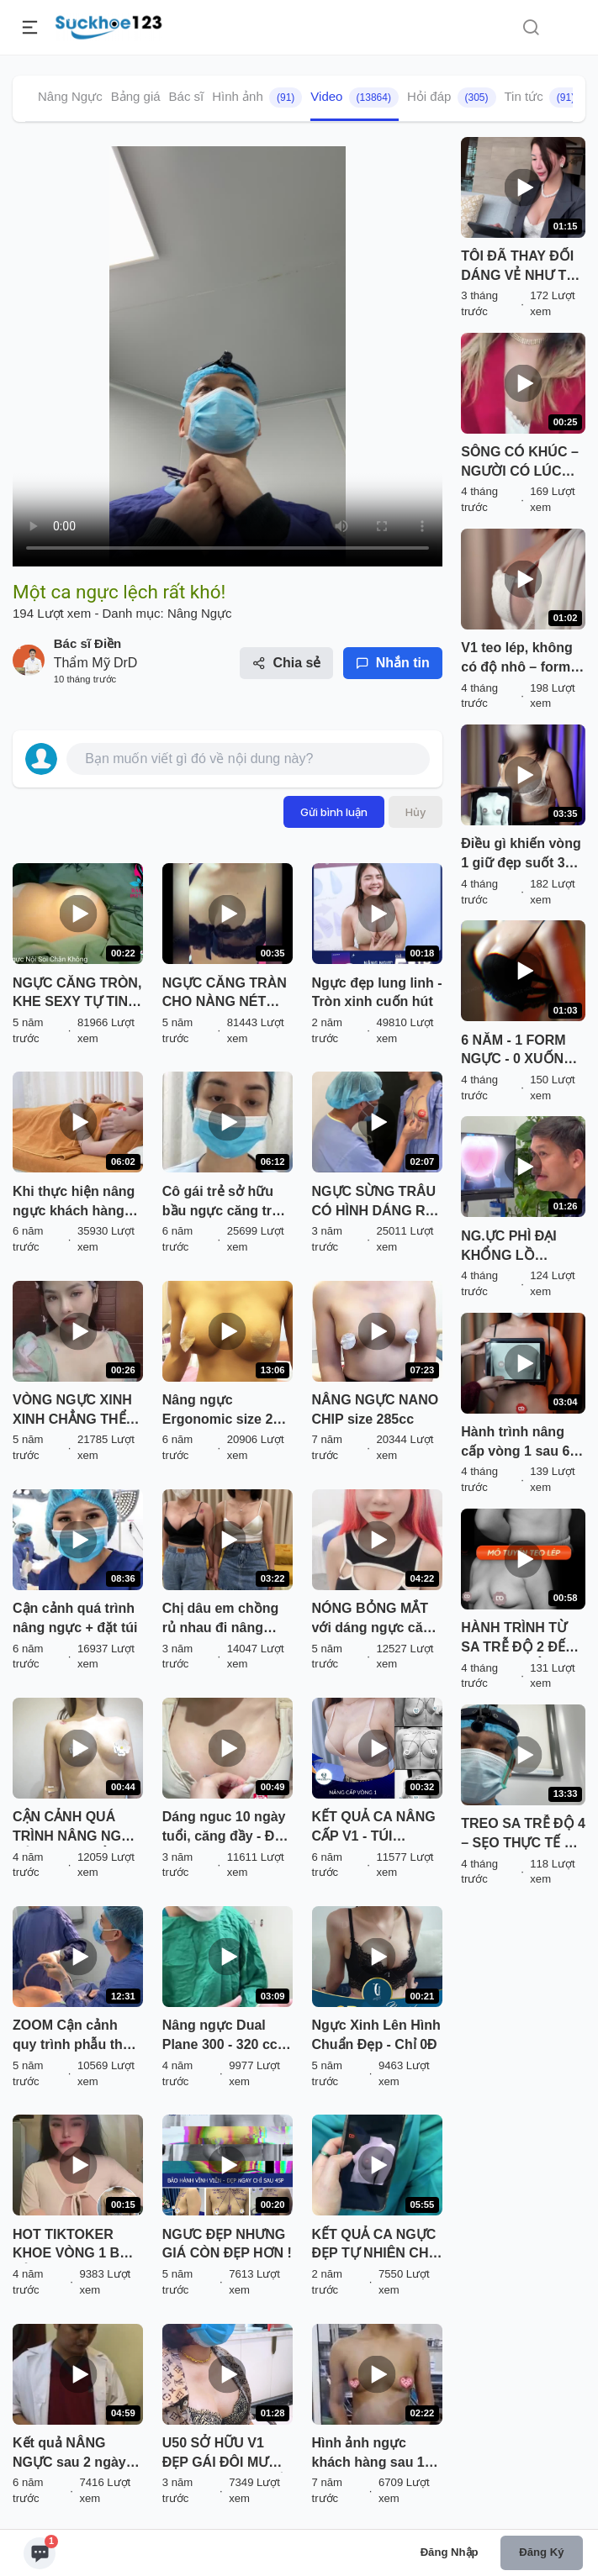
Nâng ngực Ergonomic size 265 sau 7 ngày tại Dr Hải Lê (225, 1411)
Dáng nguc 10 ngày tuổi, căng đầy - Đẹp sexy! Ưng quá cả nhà (226, 1828)
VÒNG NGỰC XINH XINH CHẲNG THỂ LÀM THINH (72, 1411)
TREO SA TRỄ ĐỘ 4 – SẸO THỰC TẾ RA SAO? (523, 1834)
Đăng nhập (450, 2552)
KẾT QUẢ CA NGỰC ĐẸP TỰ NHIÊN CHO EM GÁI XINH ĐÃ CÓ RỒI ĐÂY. (375, 2245)
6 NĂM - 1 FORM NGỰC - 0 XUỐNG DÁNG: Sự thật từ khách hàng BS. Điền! (517, 1051)
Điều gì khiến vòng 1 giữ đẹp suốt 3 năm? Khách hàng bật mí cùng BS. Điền (520, 854)
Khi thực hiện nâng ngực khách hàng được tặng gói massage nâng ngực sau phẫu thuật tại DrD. (78, 1202)
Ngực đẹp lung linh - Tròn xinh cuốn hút (377, 992)
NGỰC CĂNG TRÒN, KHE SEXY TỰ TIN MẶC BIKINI (77, 994)
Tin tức (544, 97)
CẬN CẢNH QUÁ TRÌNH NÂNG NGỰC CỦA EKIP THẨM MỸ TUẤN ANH (76, 1828)
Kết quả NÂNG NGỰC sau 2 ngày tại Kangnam (69, 2454)
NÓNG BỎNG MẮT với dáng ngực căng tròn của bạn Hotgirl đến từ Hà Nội (376, 1619)
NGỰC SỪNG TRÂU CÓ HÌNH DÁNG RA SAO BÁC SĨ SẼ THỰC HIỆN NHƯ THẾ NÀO (374, 1202)
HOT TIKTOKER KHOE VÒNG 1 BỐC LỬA (76, 2245)
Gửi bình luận (334, 812)
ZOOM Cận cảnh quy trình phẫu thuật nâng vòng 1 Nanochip (78, 2036)
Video (354, 97)
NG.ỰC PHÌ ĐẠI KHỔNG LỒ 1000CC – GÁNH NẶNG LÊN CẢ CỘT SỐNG (523, 1247)
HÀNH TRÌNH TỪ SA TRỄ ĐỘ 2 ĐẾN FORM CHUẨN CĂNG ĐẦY (517, 1638)
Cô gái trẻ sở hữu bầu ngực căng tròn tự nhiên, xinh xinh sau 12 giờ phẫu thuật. (225, 1202)
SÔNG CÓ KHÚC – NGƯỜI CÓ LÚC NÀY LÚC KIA (520, 463)
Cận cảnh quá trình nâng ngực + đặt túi (75, 1618)
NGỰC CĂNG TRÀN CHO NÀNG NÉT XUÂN (224, 994)
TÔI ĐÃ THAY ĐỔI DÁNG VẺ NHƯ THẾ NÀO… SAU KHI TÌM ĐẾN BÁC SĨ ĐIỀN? (522, 267)
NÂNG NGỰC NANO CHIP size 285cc (375, 1409)
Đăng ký (541, 2552)
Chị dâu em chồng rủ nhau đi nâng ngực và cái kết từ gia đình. (220, 1619)
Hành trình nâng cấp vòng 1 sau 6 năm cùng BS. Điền (522, 1443)
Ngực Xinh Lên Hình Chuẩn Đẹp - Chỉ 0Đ (376, 2035)
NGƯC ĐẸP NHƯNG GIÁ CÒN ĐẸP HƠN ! (227, 2244)
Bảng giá (136, 96)
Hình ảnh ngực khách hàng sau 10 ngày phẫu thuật (372, 2454)
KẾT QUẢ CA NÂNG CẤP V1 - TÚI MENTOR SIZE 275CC (374, 1828)
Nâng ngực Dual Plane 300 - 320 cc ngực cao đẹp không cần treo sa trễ (220, 2036)
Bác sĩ (186, 96)
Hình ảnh (257, 97)
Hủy (415, 812)
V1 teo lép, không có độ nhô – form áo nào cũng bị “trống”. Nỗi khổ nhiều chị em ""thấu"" (516, 658)
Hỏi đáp (451, 97)
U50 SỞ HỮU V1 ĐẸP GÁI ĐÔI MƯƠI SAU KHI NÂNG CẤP (227, 2454)
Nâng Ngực (70, 96)
